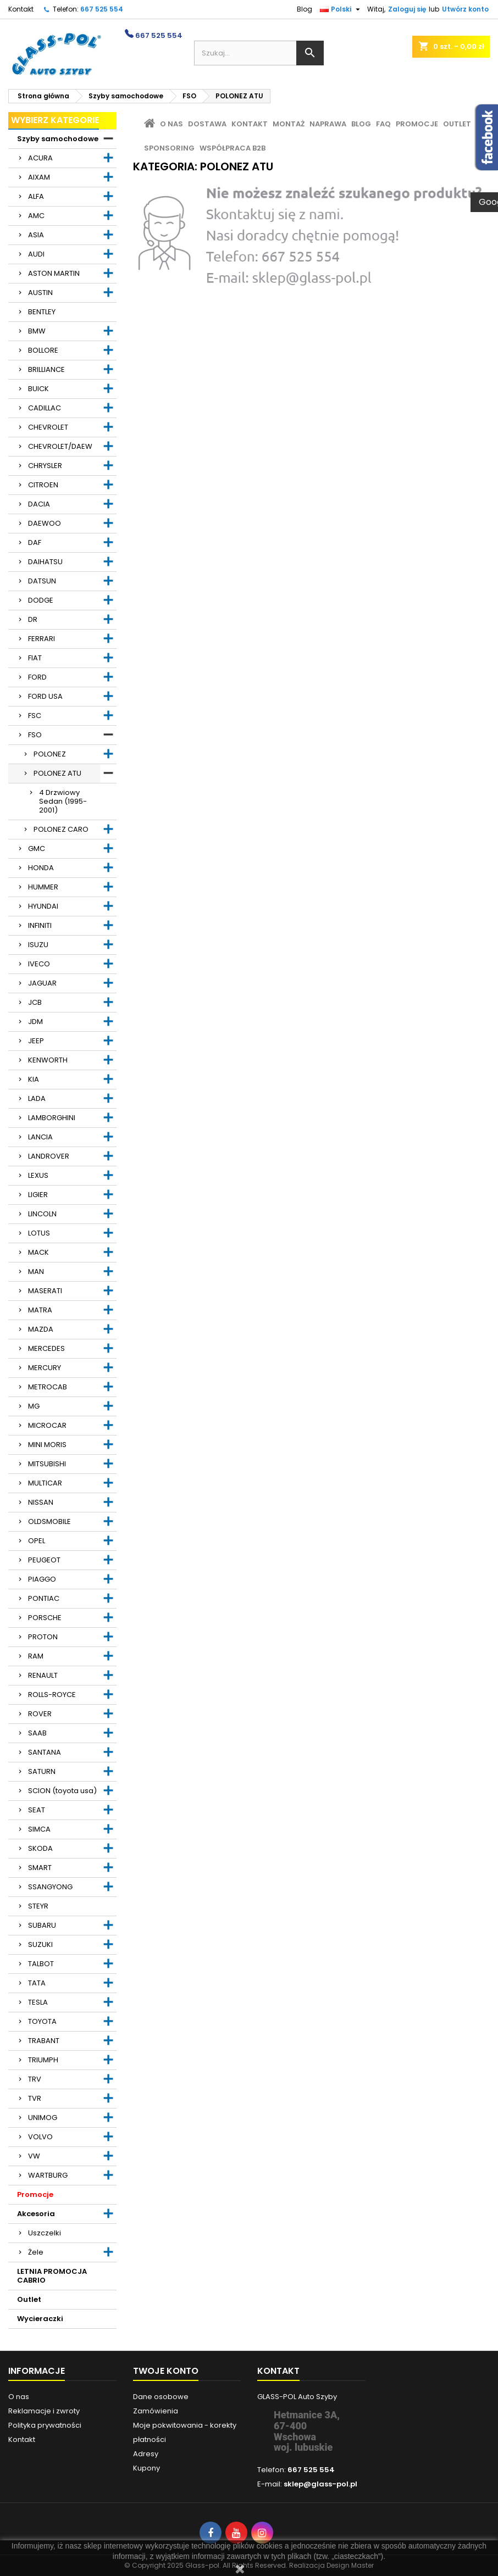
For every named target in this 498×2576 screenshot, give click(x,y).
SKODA (40, 1848)
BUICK (38, 388)
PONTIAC (43, 1598)
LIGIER (38, 1194)
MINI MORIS (47, 1444)
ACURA (40, 158)
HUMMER (43, 887)
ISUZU (38, 944)
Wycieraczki (40, 2318)
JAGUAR (42, 983)
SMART (40, 1867)
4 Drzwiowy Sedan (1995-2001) (63, 801)
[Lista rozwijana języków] (341, 9)
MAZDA (40, 1329)
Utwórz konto (465, 9)
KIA (33, 1079)
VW (34, 2156)
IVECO (39, 964)
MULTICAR (45, 1483)
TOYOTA (42, 2021)
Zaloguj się (407, 9)
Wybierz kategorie (55, 120)
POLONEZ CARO (61, 829)
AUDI (36, 254)
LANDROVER (48, 1156)
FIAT (35, 658)
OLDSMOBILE (49, 1521)
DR (32, 619)
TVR (34, 2098)
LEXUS (38, 1175)
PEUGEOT (44, 1560)
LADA (37, 1098)
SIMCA (39, 1829)
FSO (35, 735)
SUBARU (42, 1925)
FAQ (383, 124)
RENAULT (43, 1675)
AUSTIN (40, 292)
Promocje (35, 2194)
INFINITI (40, 925)
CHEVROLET (48, 427)
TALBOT (41, 1964)
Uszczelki (44, 2233)
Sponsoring (169, 148)
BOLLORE (43, 350)
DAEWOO (44, 523)
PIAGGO (42, 1579)
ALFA (36, 196)
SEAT (36, 1810)
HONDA (41, 868)
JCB (35, 1002)
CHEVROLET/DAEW (60, 446)
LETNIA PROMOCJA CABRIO (52, 2275)
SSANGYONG (50, 1887)
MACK (38, 1252)
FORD (37, 677)
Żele (35, 2252)
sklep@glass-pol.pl (320, 2484)
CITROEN (43, 485)
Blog (304, 9)
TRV (34, 2079)
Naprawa (327, 124)
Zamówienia (155, 2411)
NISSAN (40, 1502)
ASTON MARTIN (54, 273)
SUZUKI (40, 1944)
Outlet (29, 2299)
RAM (35, 1656)
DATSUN (42, 581)
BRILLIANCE (46, 369)
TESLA (38, 2002)
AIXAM (39, 177)
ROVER (40, 1714)
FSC (34, 715)
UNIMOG (42, 2117)
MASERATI (45, 1291)
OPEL (36, 1540)
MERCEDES (46, 1348)
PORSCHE (45, 1617)
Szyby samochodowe (57, 138)
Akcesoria (36, 2213)
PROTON (43, 1637)
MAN (36, 1271)
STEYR (38, 1906)
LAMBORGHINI (51, 1117)
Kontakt (21, 9)
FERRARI (41, 638)
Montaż (289, 124)
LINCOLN (42, 1214)
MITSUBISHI (47, 1464)
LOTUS (39, 1233)
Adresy (145, 2454)
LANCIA (40, 1137)
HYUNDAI (43, 906)
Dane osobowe (161, 2396)
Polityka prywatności (44, 2425)
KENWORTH (48, 1060)
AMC (36, 215)
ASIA (36, 235)
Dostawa (207, 124)
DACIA (39, 504)
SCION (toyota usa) (62, 1790)
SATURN (42, 1771)
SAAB (37, 1733)
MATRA (40, 1310)
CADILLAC (44, 408)
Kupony (146, 2468)
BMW (37, 331)
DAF (34, 542)
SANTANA (44, 1752)
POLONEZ (50, 754)
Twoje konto (165, 2370)
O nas (171, 124)
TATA (37, 1983)
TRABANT (43, 2040)
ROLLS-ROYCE (52, 1694)
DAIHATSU (45, 562)
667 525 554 (101, 9)
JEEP (36, 1041)
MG (34, 1406)
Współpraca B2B (232, 148)
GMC (36, 848)
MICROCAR (47, 1425)
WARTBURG (48, 2175)
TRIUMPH (43, 2060)
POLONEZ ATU (57, 773)
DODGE (40, 600)
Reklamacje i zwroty (44, 2411)
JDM (35, 1021)
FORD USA (45, 696)
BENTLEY (42, 312)
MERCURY (44, 1367)
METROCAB (47, 1387)
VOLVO (40, 2137)
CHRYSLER (45, 465)
